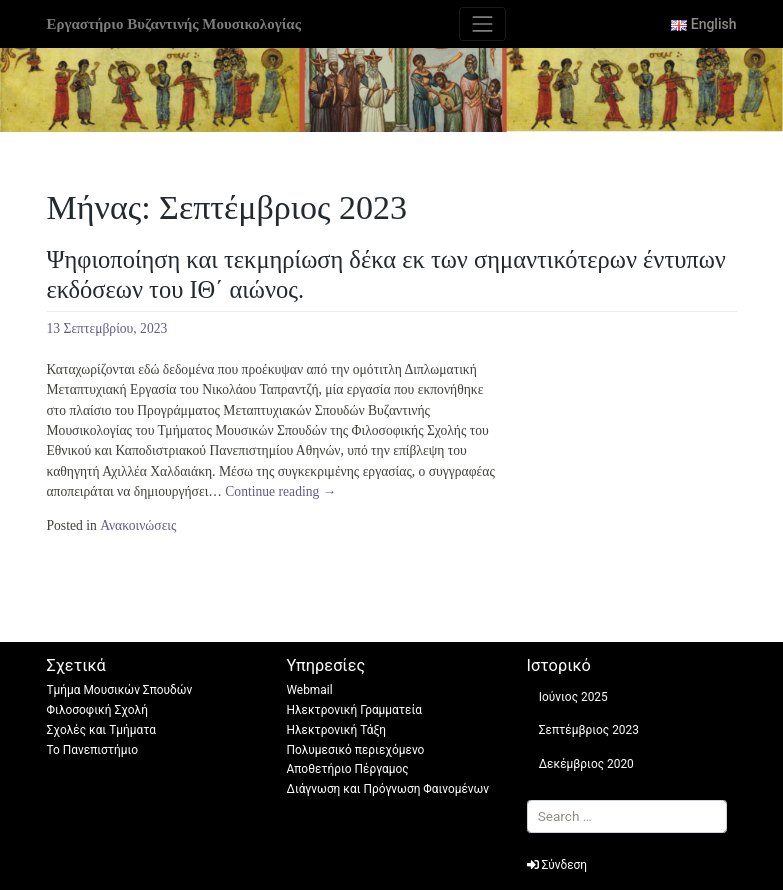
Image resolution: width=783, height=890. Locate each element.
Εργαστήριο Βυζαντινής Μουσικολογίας (174, 24)
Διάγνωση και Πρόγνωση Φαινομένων (388, 789)
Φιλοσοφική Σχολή (97, 710)
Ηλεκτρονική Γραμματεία (355, 710)
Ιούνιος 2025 (573, 697)
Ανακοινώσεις (138, 525)
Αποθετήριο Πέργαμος (348, 769)
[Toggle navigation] (483, 24)
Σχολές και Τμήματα (102, 730)
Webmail (310, 690)
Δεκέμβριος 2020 (586, 764)
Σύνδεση (557, 865)
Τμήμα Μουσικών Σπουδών (120, 690)
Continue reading (280, 491)
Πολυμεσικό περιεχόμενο (356, 750)
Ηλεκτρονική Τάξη (336, 730)
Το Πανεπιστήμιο (93, 750)
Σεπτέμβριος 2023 (589, 730)
